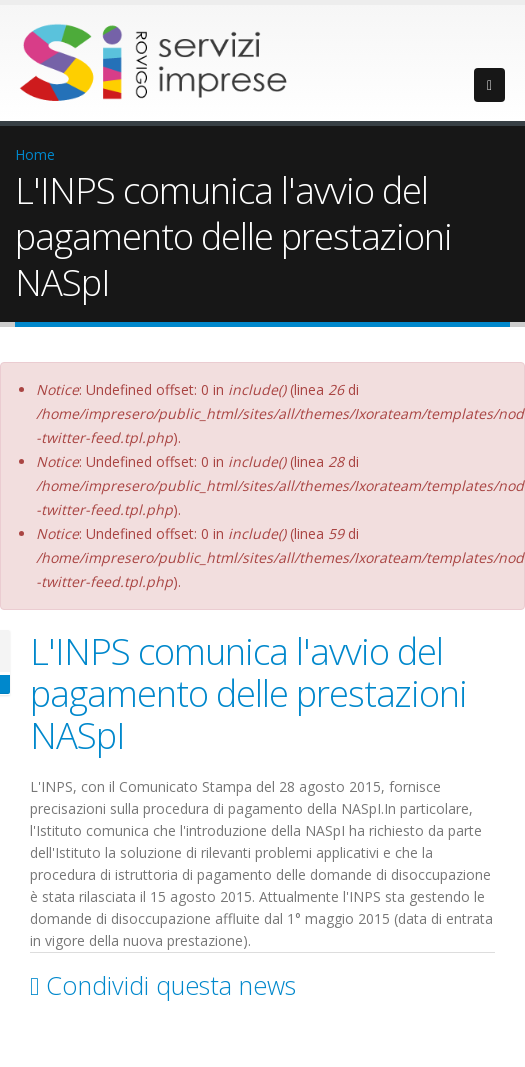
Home (35, 154)
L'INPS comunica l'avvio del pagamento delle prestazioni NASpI (248, 693)
